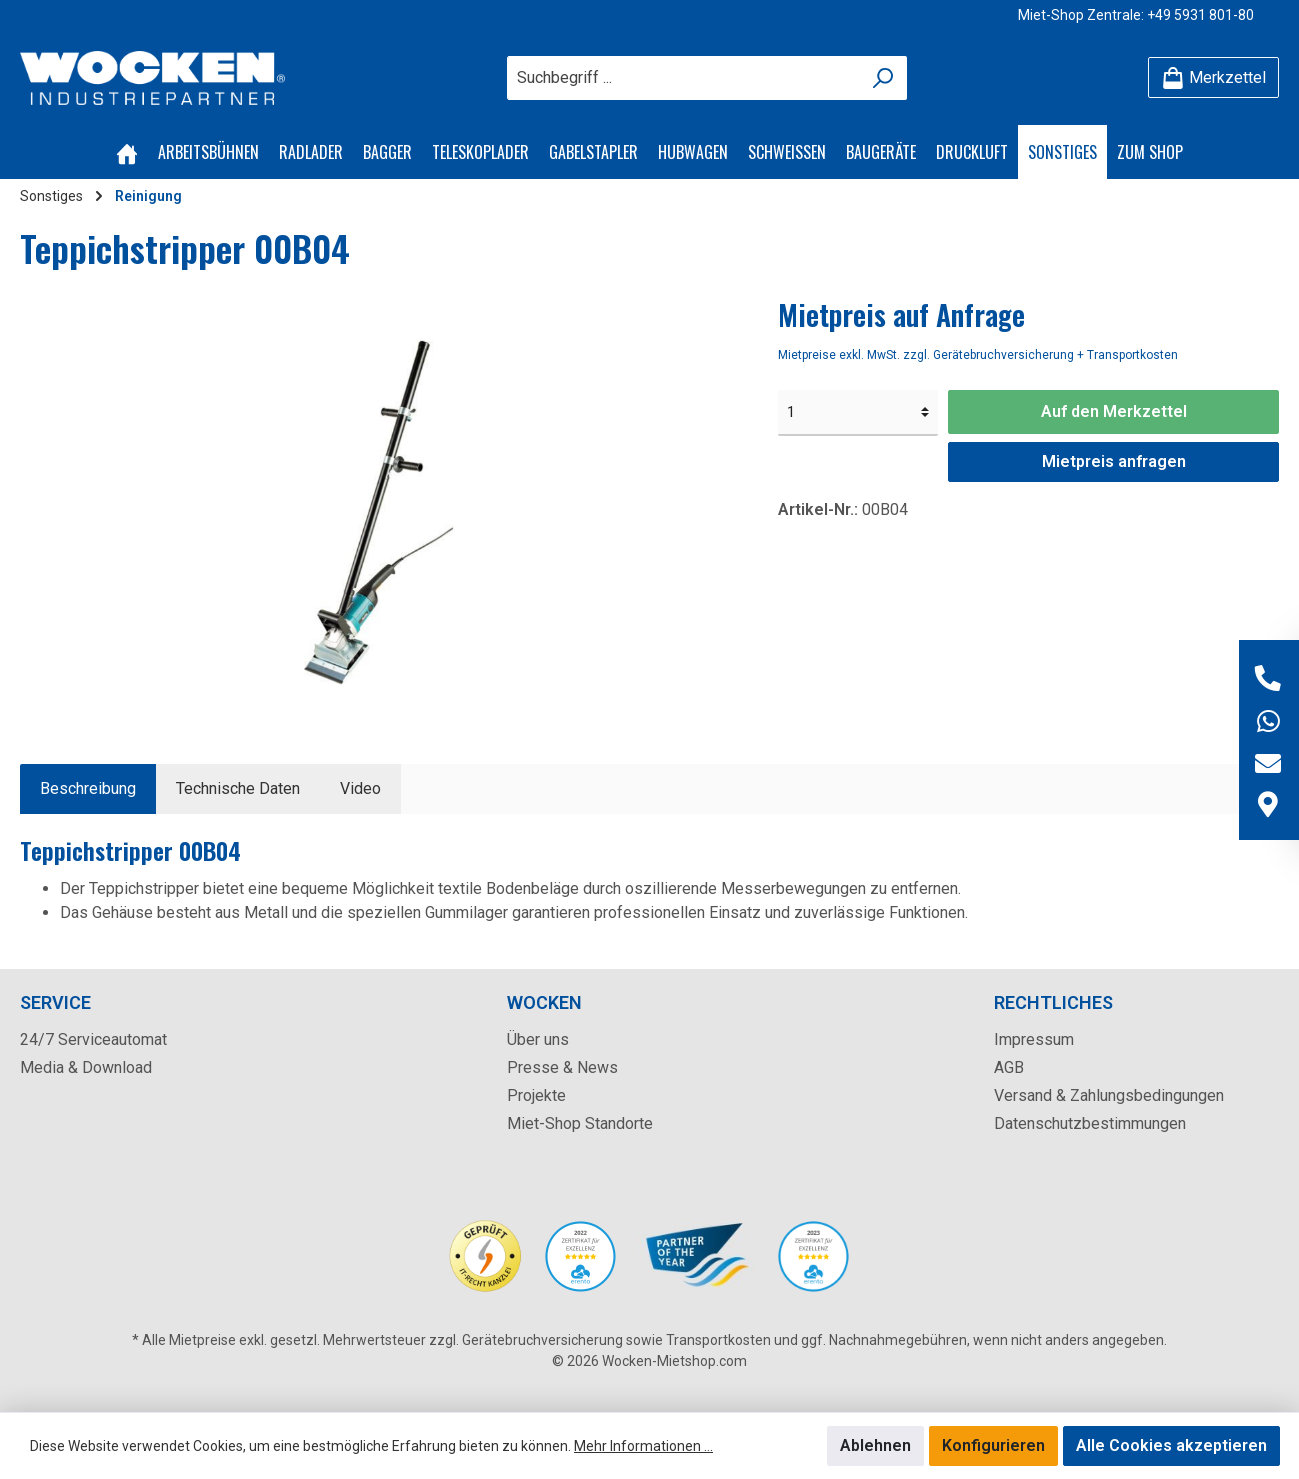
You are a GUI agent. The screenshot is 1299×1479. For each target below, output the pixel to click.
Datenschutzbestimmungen (1090, 1123)
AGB (1009, 1067)
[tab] (88, 789)
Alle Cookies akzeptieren (1171, 1445)
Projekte (536, 1095)
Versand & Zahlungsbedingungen (1109, 1095)
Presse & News (562, 1067)
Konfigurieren (993, 1445)
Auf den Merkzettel (1114, 411)
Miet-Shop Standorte (580, 1123)
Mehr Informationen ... (643, 1446)
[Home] (127, 152)
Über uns (538, 1039)
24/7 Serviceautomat (93, 1039)
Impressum (1034, 1039)
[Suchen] (883, 78)
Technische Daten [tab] (238, 788)
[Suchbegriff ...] (684, 78)
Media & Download (86, 1067)
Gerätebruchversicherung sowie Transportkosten (616, 1340)
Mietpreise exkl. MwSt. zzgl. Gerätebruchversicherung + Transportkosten (978, 355)
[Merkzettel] (1213, 77)
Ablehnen (875, 1445)
